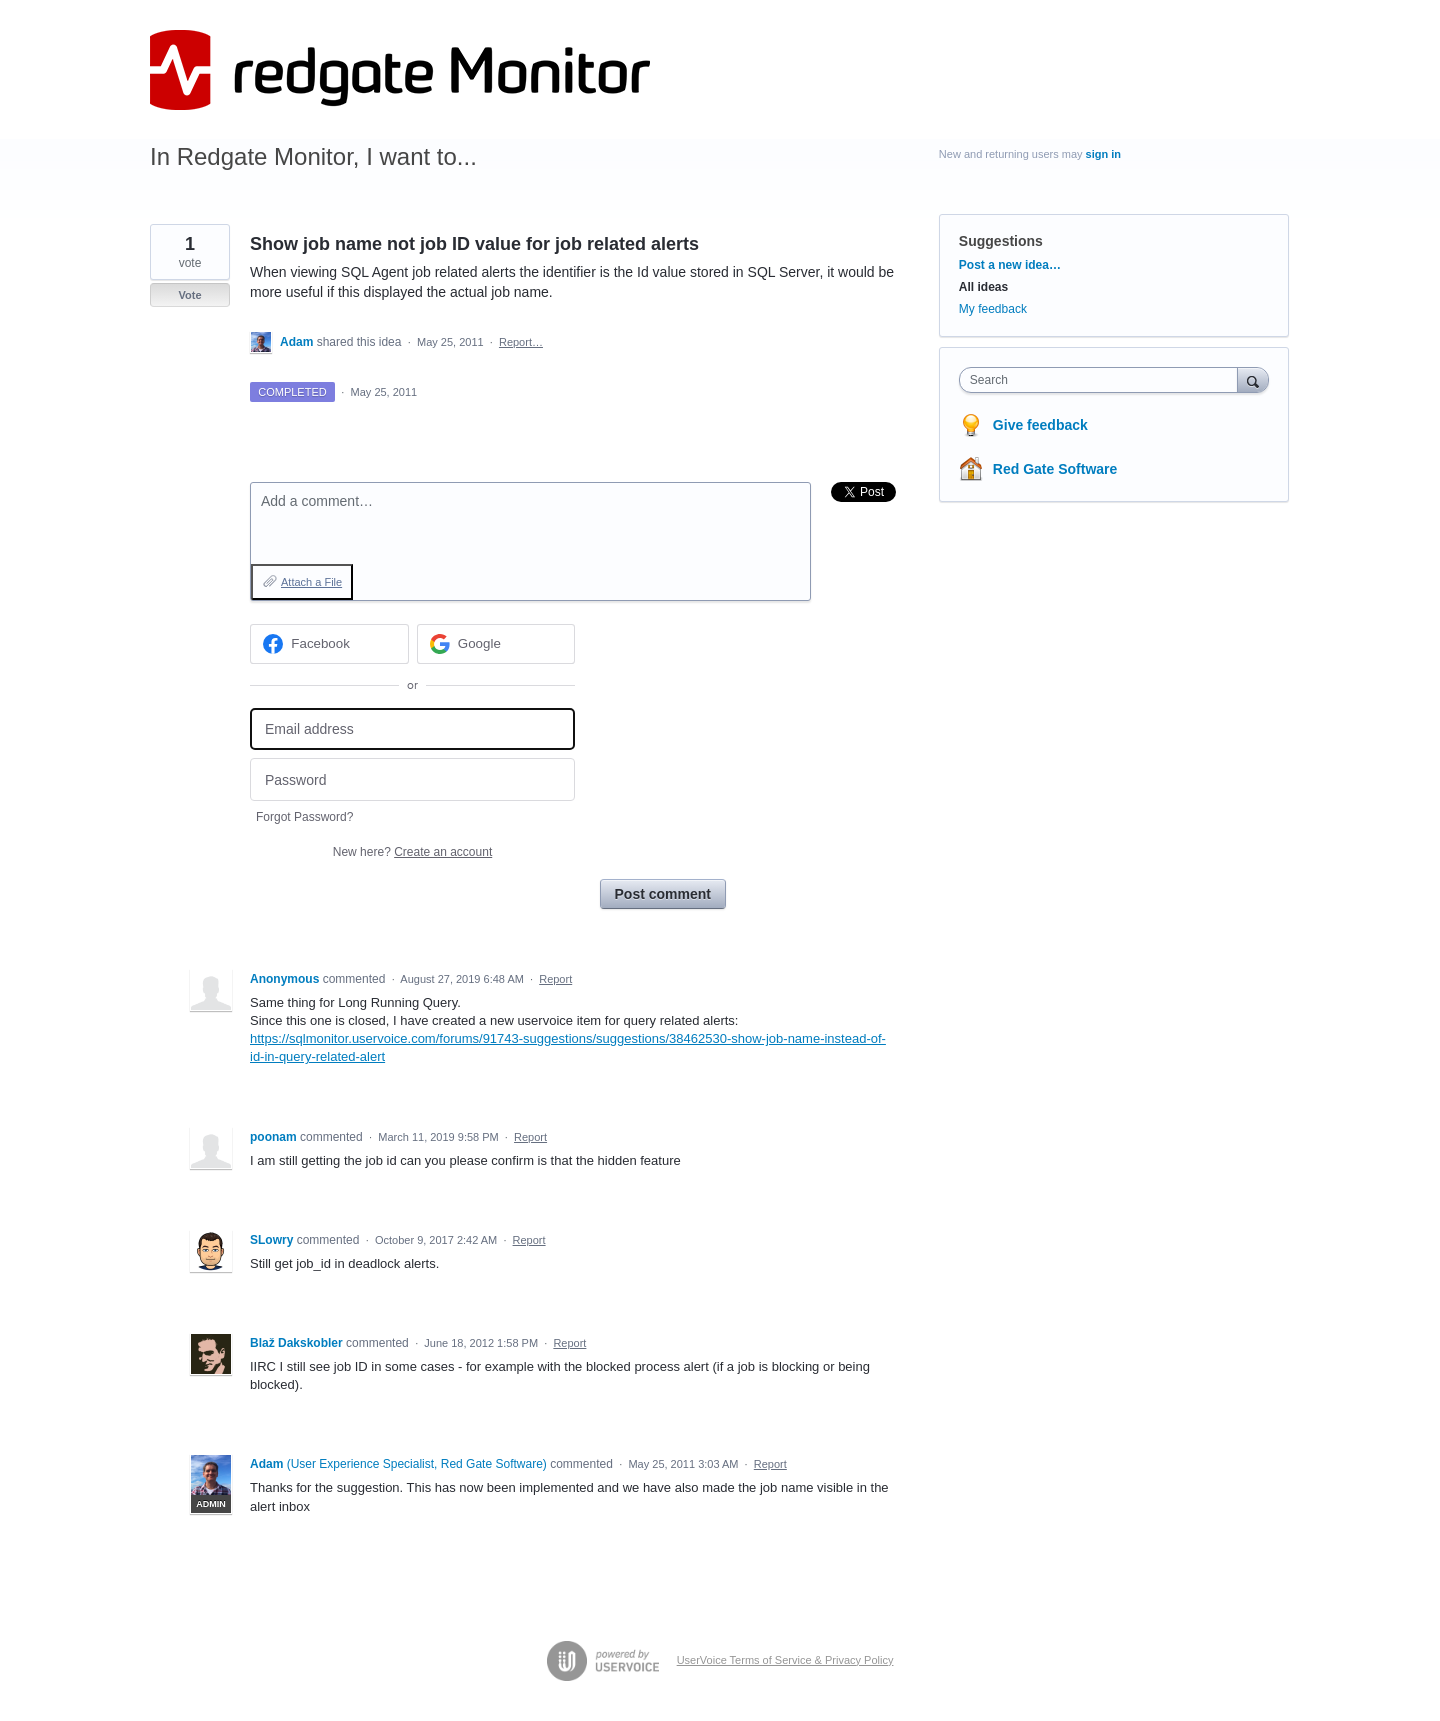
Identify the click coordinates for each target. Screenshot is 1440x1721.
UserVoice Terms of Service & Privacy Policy (785, 1660)
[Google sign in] (496, 644)
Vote (189, 295)
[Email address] (412, 729)
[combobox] (1103, 380)
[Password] (412, 779)
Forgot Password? (304, 817)
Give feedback (1040, 425)
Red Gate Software (1055, 469)
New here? (412, 852)
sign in (1103, 154)
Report (555, 979)
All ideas (983, 287)
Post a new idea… (1010, 265)
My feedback (993, 309)
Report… (521, 342)
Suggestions (1001, 241)
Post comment (663, 894)
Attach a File (311, 582)
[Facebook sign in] (329, 644)
